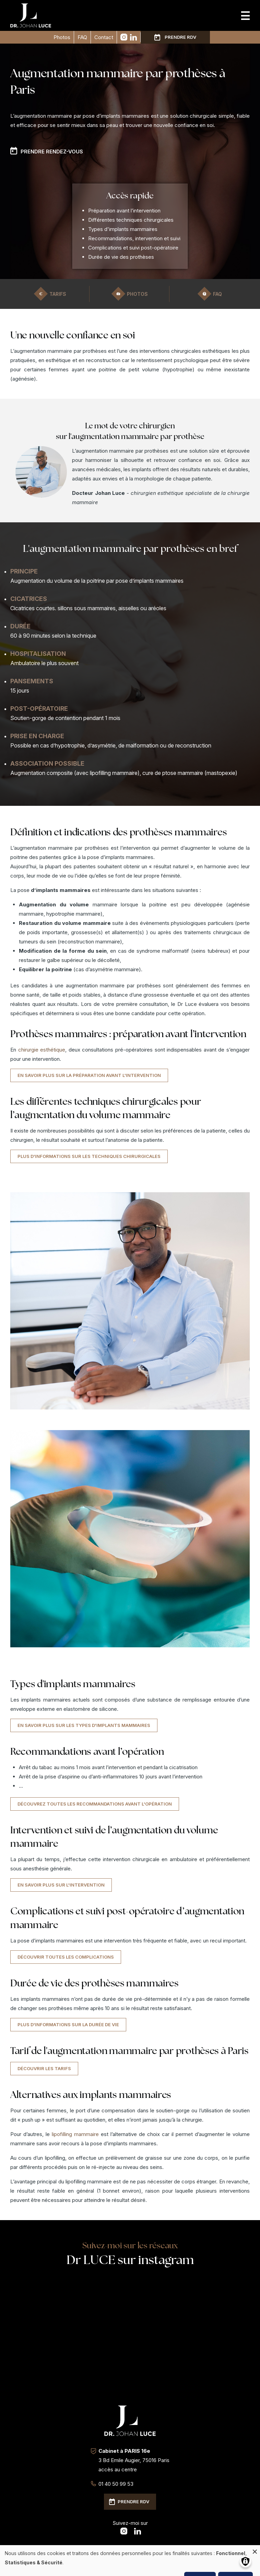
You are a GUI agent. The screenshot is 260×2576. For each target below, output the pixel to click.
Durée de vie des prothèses (121, 257)
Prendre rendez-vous (52, 151)
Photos (62, 37)
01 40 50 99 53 (115, 2484)
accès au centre (117, 2469)
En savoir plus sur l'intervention (61, 1885)
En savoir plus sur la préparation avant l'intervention (89, 1075)
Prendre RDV (180, 37)
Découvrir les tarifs (44, 2068)
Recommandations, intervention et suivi (134, 238)
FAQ (82, 37)
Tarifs (57, 294)
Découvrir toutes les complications (65, 1957)
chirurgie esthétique (42, 1049)
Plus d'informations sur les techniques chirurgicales (89, 1156)
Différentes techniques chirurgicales (131, 220)
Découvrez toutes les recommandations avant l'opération (94, 1804)
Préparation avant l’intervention (124, 210)
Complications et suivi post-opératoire (133, 247)
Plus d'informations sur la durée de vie (68, 2024)
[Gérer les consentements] (245, 2561)
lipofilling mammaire (75, 2134)
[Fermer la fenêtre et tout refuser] (255, 2549)
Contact (103, 37)
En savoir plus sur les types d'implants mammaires (83, 1725)
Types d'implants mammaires (122, 229)
